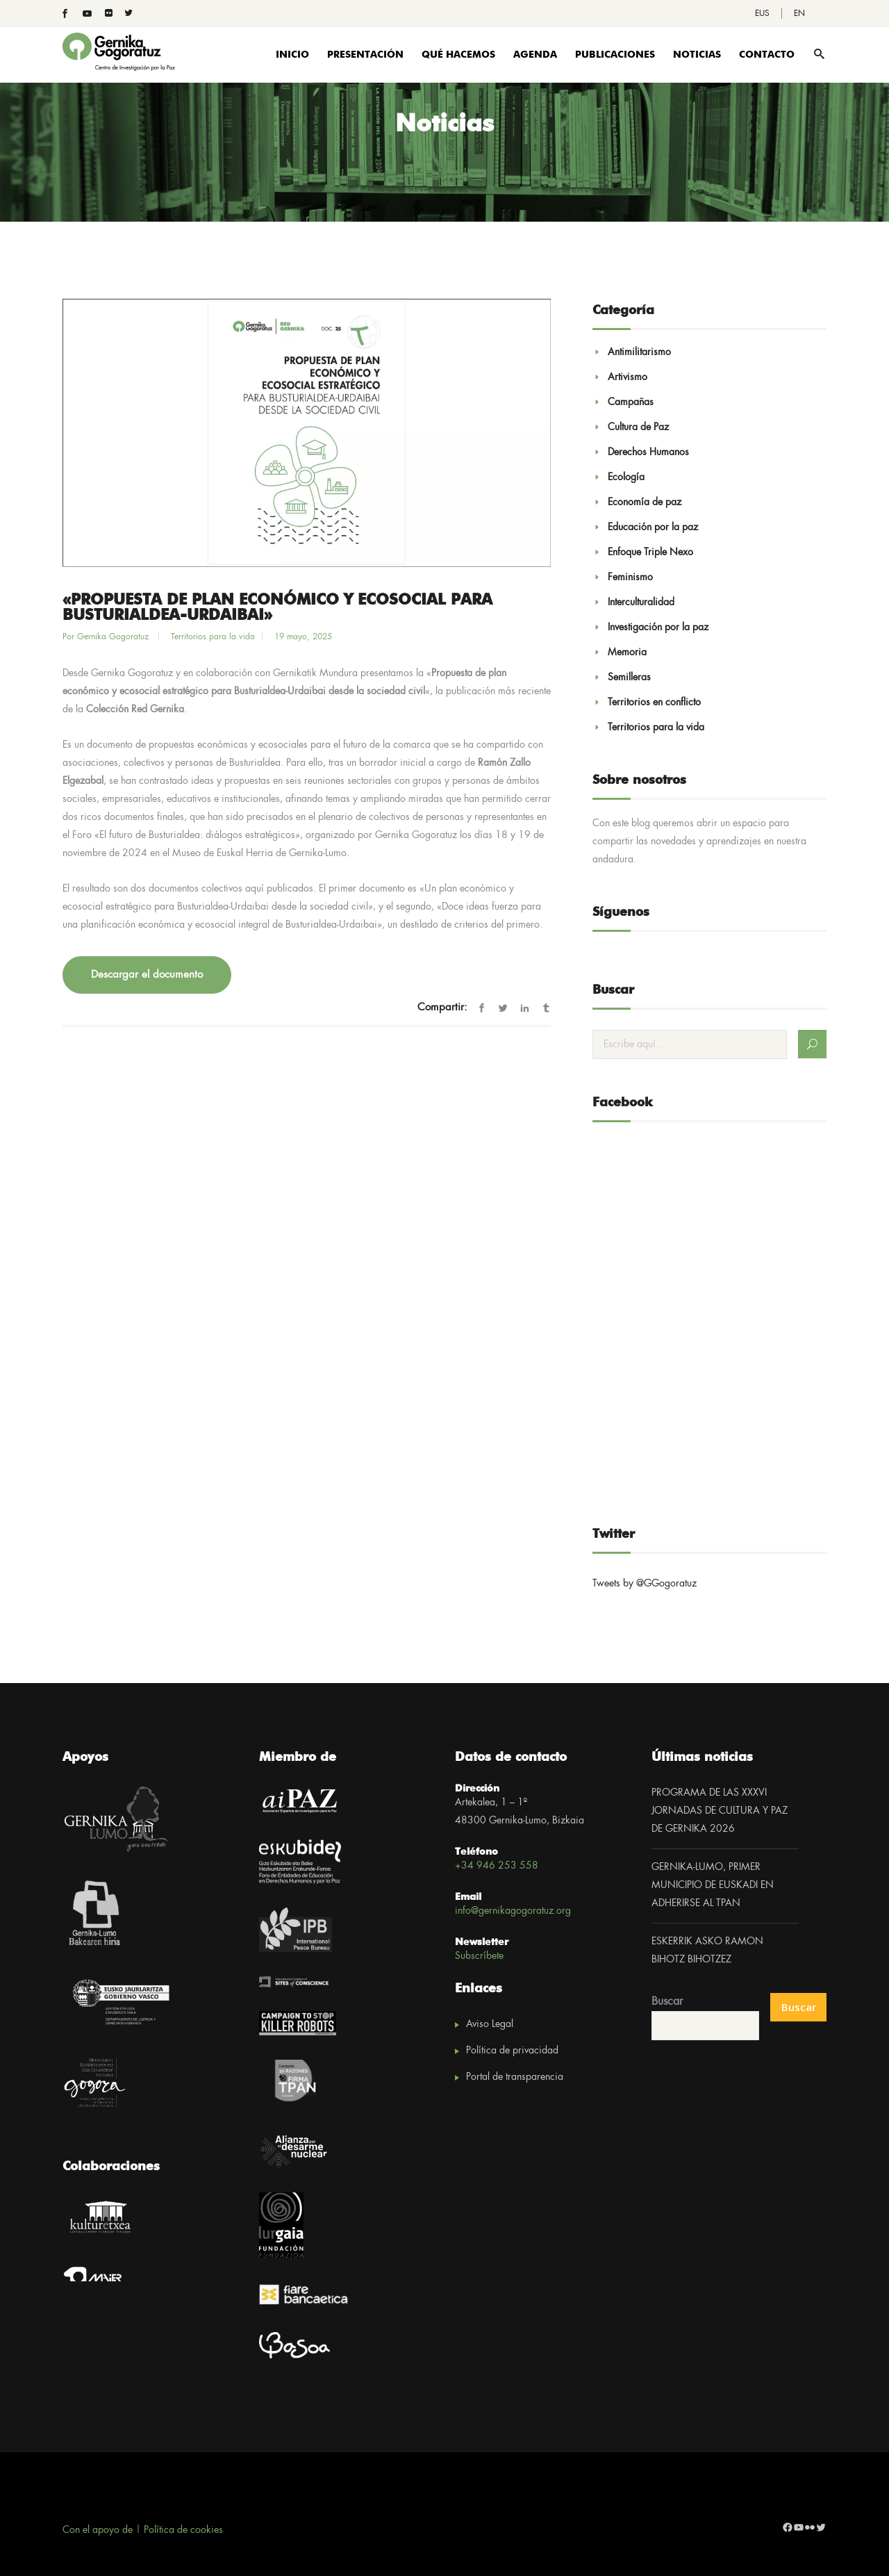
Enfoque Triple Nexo (650, 552)
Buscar (667, 2002)
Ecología (626, 477)
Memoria (627, 652)
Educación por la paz (653, 527)
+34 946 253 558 (496, 1865)
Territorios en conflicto (654, 702)
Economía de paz (644, 502)
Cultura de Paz (638, 427)
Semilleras (629, 677)
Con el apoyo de (98, 2530)
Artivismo (627, 377)
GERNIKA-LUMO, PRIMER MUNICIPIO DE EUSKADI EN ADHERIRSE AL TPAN (712, 1885)
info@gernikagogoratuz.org (513, 1911)
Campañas (631, 402)
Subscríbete (479, 1956)
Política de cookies (183, 2530)
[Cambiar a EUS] (762, 13)
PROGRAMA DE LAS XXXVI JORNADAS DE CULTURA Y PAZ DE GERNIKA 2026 (719, 1811)
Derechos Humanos (648, 452)
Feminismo (630, 577)
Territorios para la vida (213, 636)
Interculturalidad (641, 602)
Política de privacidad (512, 2050)
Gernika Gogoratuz (114, 636)
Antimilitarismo (639, 352)
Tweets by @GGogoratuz (644, 1583)
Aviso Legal (489, 2024)
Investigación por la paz (658, 627)
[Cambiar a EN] (799, 13)
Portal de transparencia (514, 2077)
